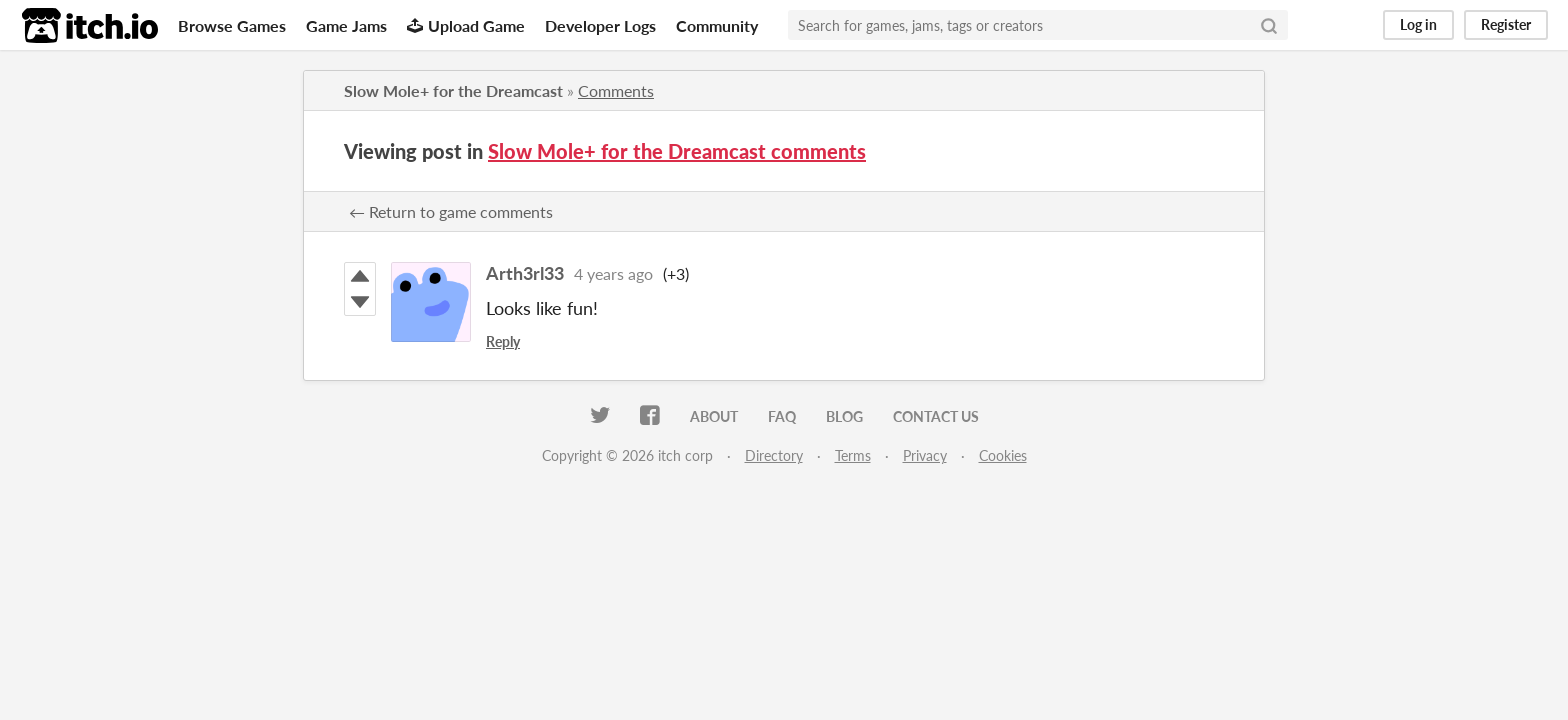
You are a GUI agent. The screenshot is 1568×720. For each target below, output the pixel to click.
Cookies (1003, 455)
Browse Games (232, 25)
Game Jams (346, 25)
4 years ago (613, 273)
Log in (1418, 24)
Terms (853, 455)
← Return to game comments (451, 211)
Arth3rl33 (525, 273)
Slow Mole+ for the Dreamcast (453, 90)
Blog (844, 416)
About (714, 416)
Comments (616, 90)
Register (1506, 24)
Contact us (936, 416)
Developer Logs (600, 25)
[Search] (1269, 25)
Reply (503, 341)
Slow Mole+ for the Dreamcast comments (677, 151)
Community (717, 25)
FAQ (782, 416)
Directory (774, 455)
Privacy (925, 455)
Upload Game (466, 25)
